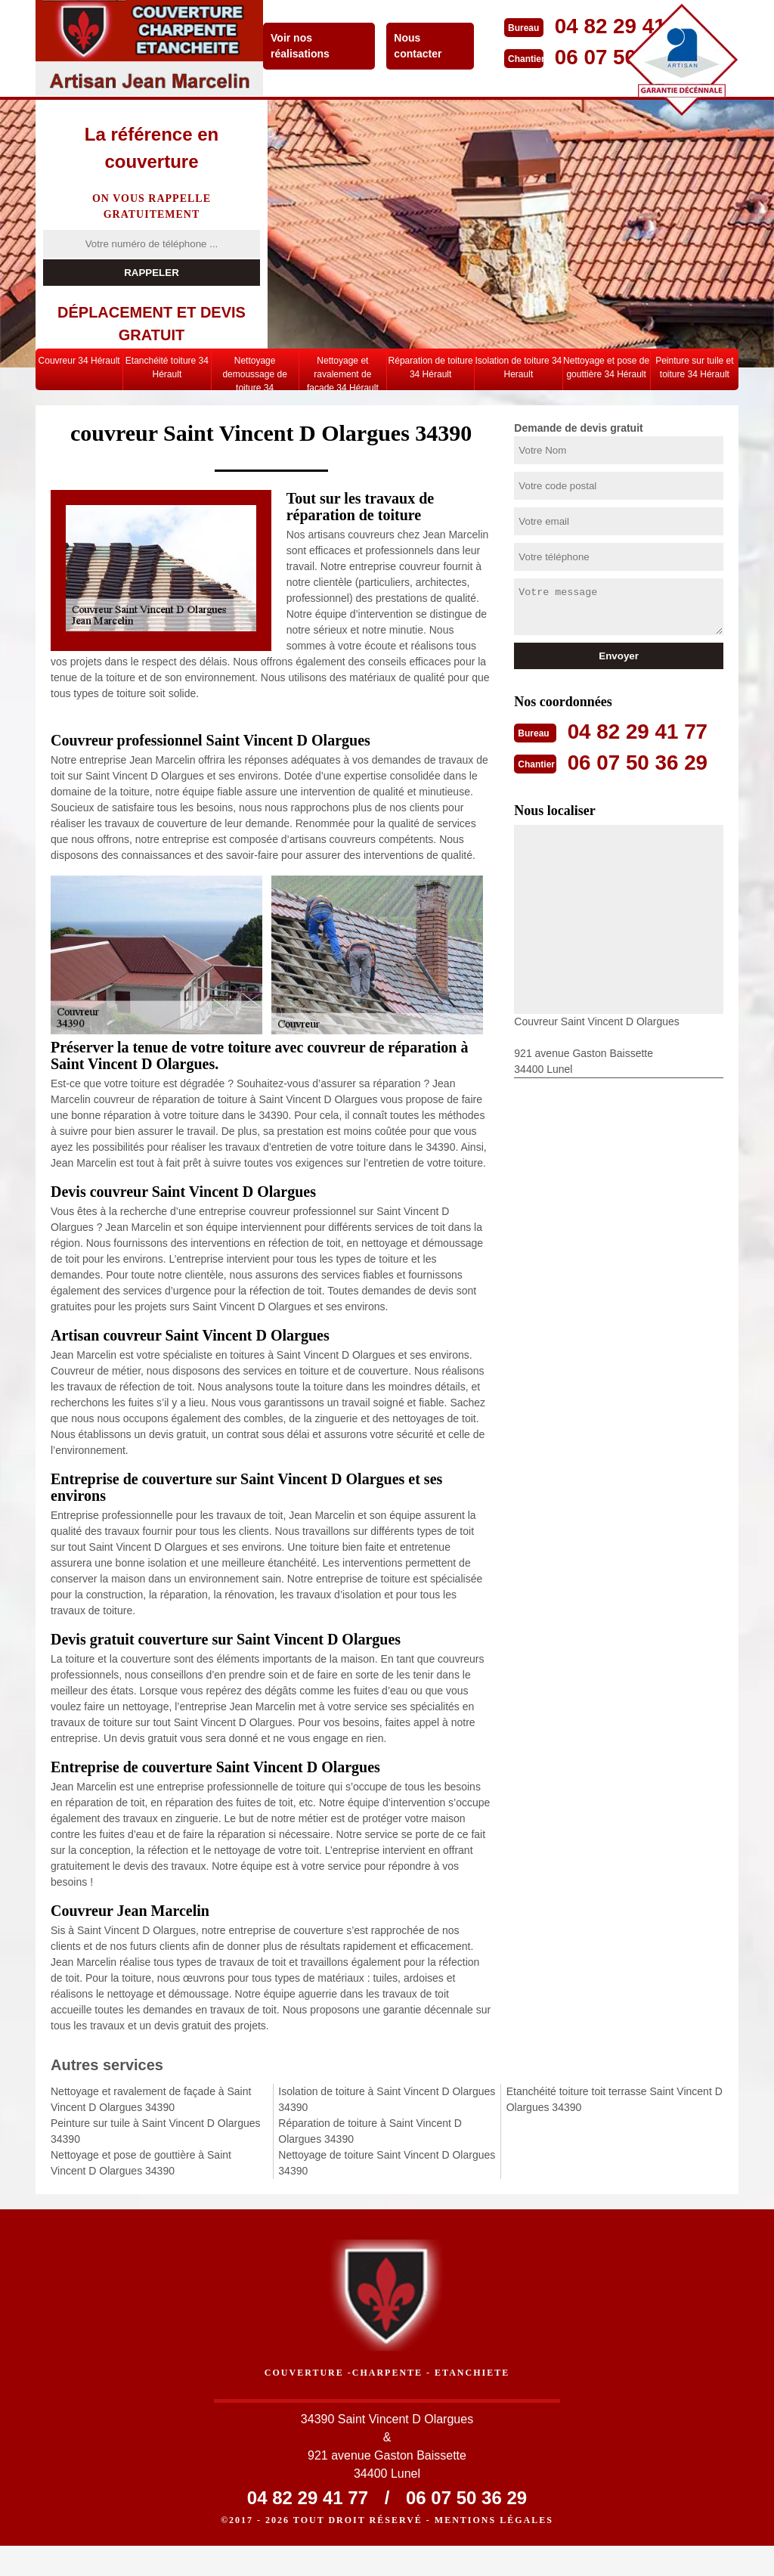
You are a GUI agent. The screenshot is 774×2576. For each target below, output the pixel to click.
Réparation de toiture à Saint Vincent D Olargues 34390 (370, 2131)
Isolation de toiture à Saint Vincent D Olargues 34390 (386, 2099)
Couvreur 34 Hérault (79, 360)
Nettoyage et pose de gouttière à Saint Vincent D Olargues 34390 (141, 2163)
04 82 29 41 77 (643, 730)
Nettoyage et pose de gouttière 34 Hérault (606, 367)
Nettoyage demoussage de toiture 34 (254, 372)
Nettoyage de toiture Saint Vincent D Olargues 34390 (386, 2163)
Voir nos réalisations (304, 46)
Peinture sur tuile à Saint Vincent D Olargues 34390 (156, 2131)
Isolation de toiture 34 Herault (518, 367)
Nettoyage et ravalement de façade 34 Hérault (343, 372)
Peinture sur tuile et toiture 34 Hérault (694, 367)
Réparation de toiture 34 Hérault (431, 367)
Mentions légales (494, 2550)
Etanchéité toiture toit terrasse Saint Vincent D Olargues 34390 (614, 2099)
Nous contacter (422, 46)
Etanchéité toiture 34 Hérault (167, 367)
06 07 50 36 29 (643, 761)
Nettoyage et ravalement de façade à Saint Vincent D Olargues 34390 (151, 2099)
